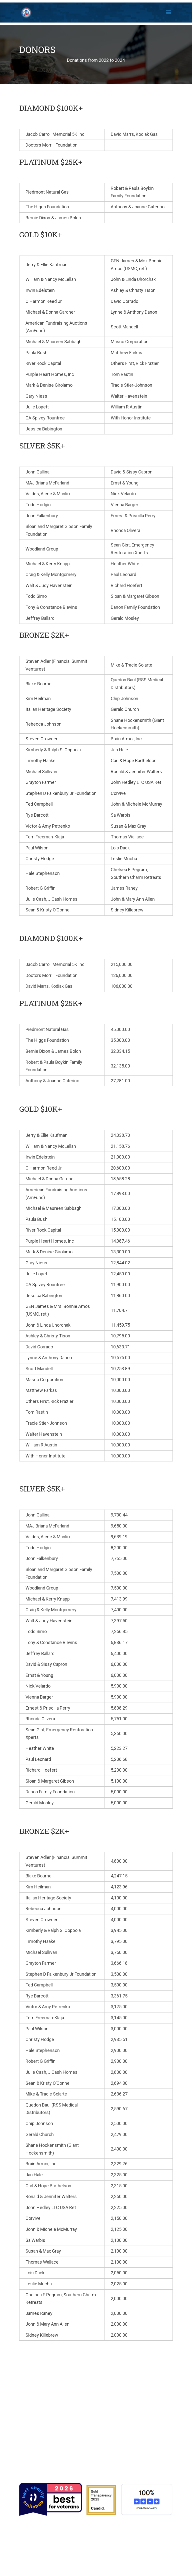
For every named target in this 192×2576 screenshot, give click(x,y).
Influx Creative (145, 2552)
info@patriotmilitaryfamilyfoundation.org (97, 2431)
